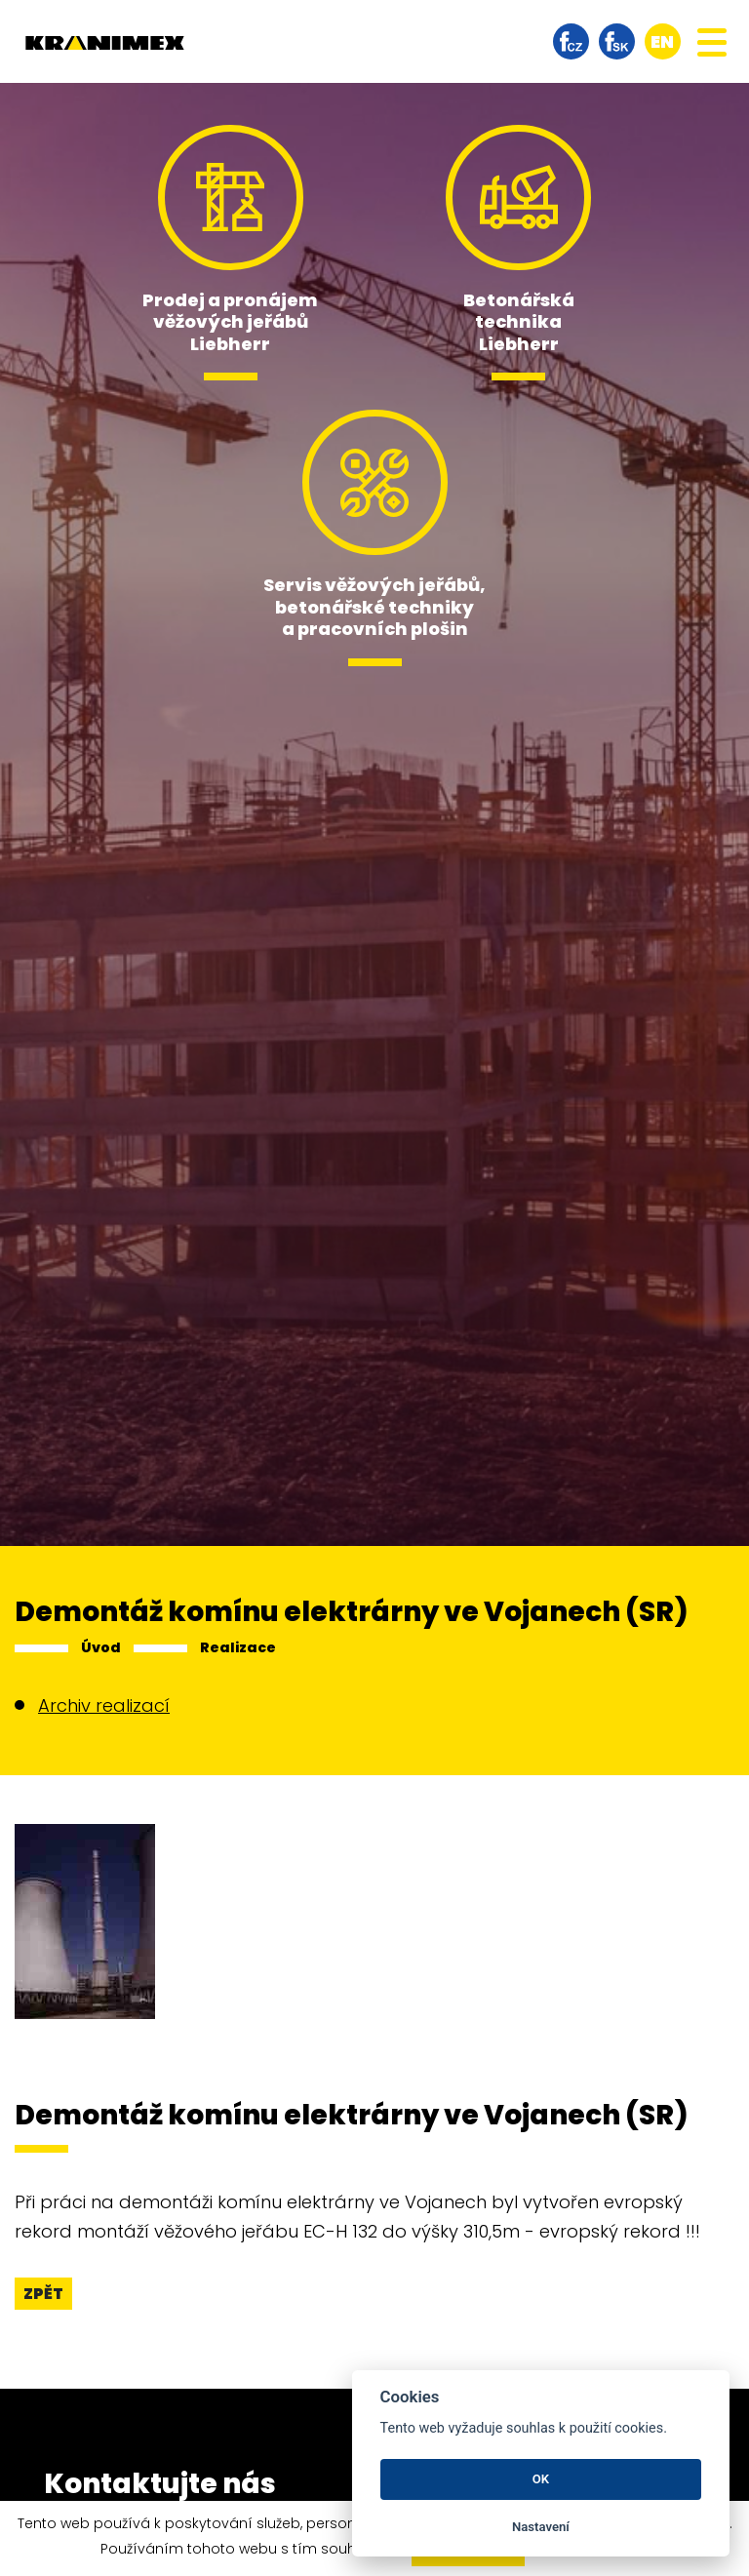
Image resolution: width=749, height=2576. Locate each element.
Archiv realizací (104, 1705)
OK (540, 2479)
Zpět (43, 2293)
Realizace (238, 1647)
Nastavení (541, 2526)
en (662, 41)
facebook (571, 41)
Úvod (101, 1647)
